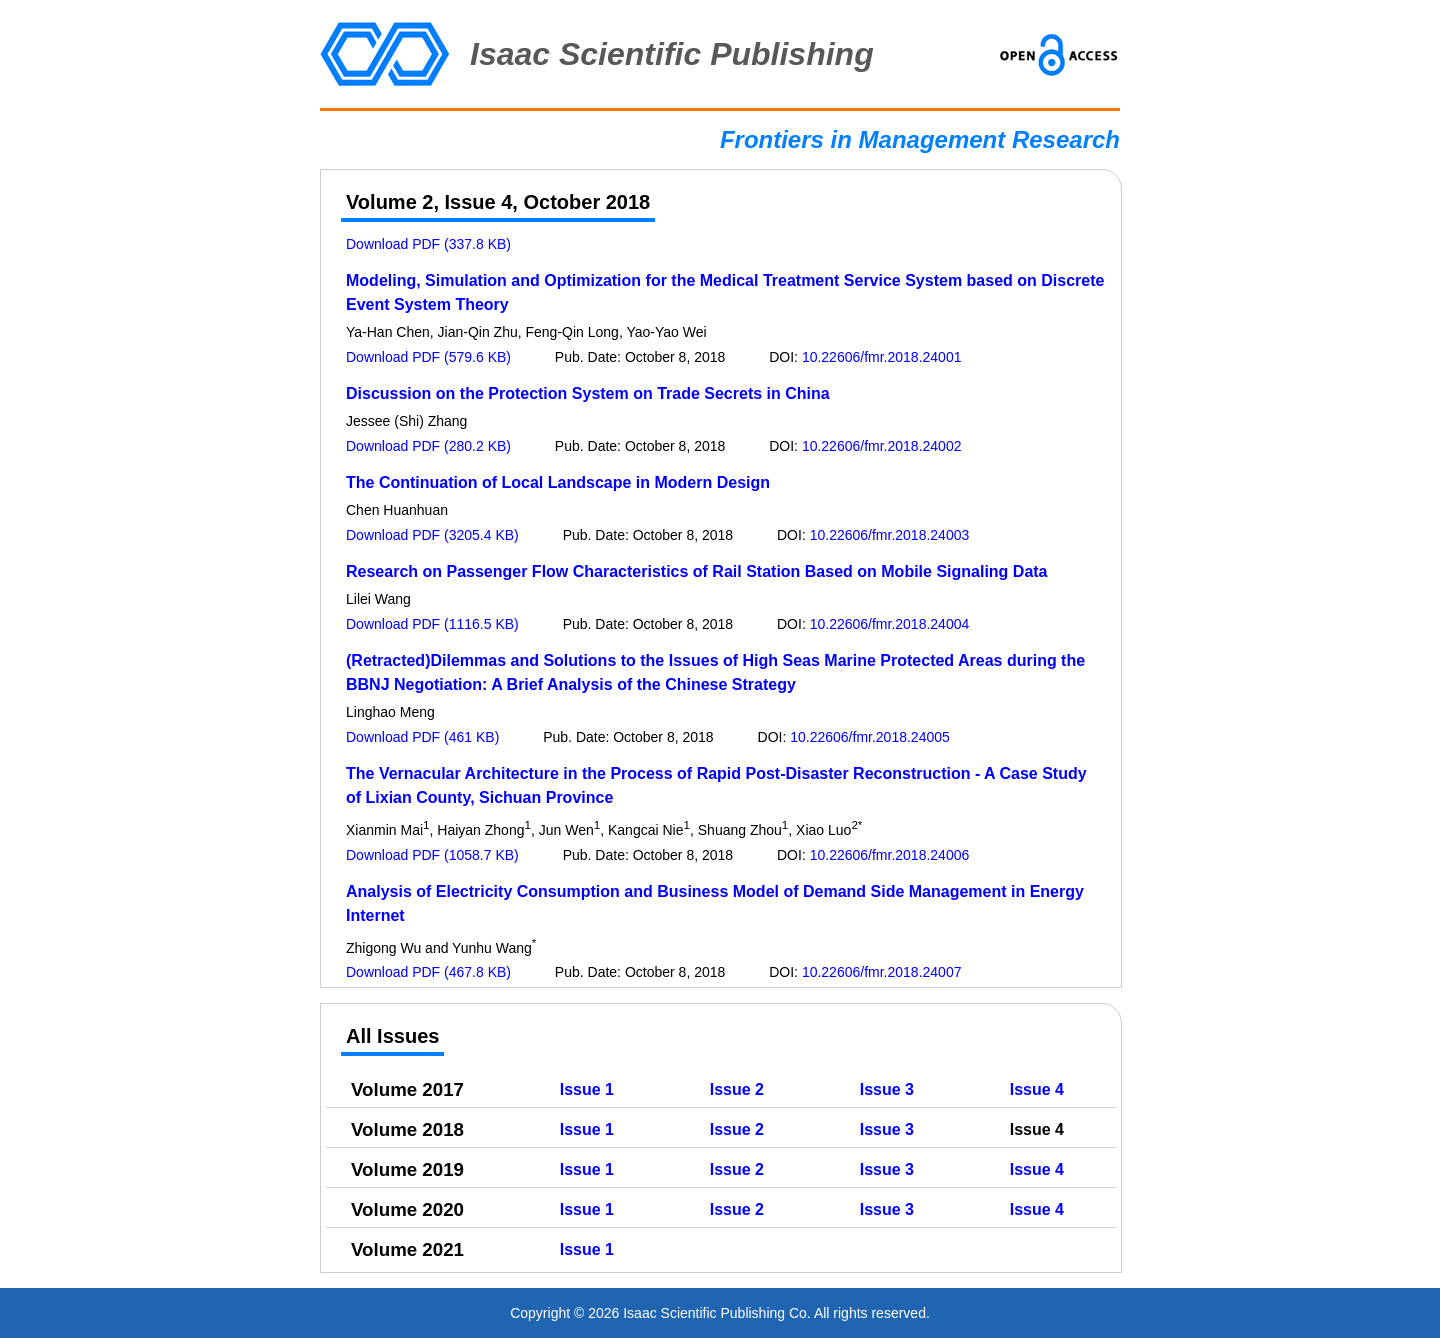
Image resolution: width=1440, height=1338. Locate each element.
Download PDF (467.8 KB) (428, 972)
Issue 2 (737, 1089)
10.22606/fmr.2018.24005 (870, 737)
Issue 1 (587, 1089)
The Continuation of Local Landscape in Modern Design (558, 482)
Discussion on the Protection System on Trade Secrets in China (588, 393)
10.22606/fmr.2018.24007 (882, 972)
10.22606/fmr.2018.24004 (890, 624)
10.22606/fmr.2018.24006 (890, 855)
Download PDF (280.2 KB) (428, 446)
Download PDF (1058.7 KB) (432, 855)
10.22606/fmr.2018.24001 (882, 357)
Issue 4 (1037, 1089)
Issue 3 (887, 1089)
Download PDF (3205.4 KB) (432, 535)
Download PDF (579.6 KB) (428, 357)
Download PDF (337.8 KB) (428, 244)
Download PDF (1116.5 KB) (432, 624)
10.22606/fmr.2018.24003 (890, 535)
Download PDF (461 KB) (422, 737)
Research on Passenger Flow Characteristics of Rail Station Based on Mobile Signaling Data (697, 571)
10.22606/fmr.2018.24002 (882, 446)
